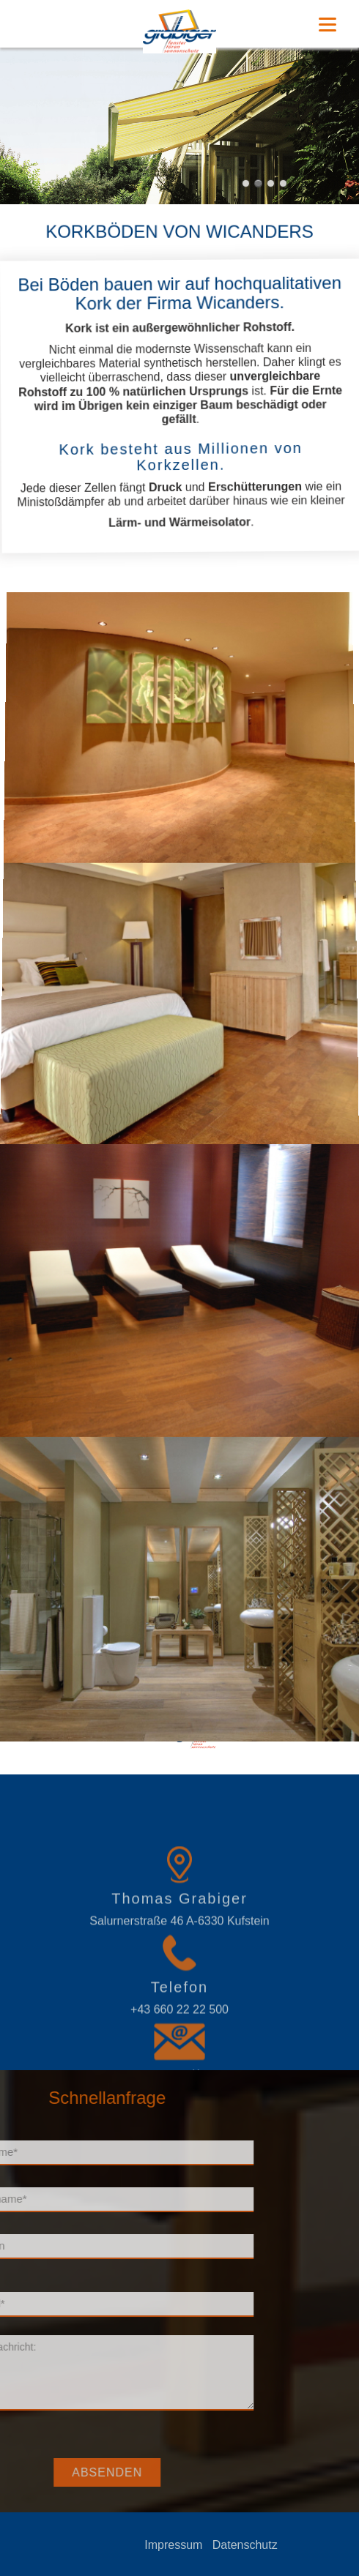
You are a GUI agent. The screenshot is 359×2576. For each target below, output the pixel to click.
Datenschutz (289, 2545)
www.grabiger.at (327, 1732)
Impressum (218, 2545)
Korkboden (261, 1732)
